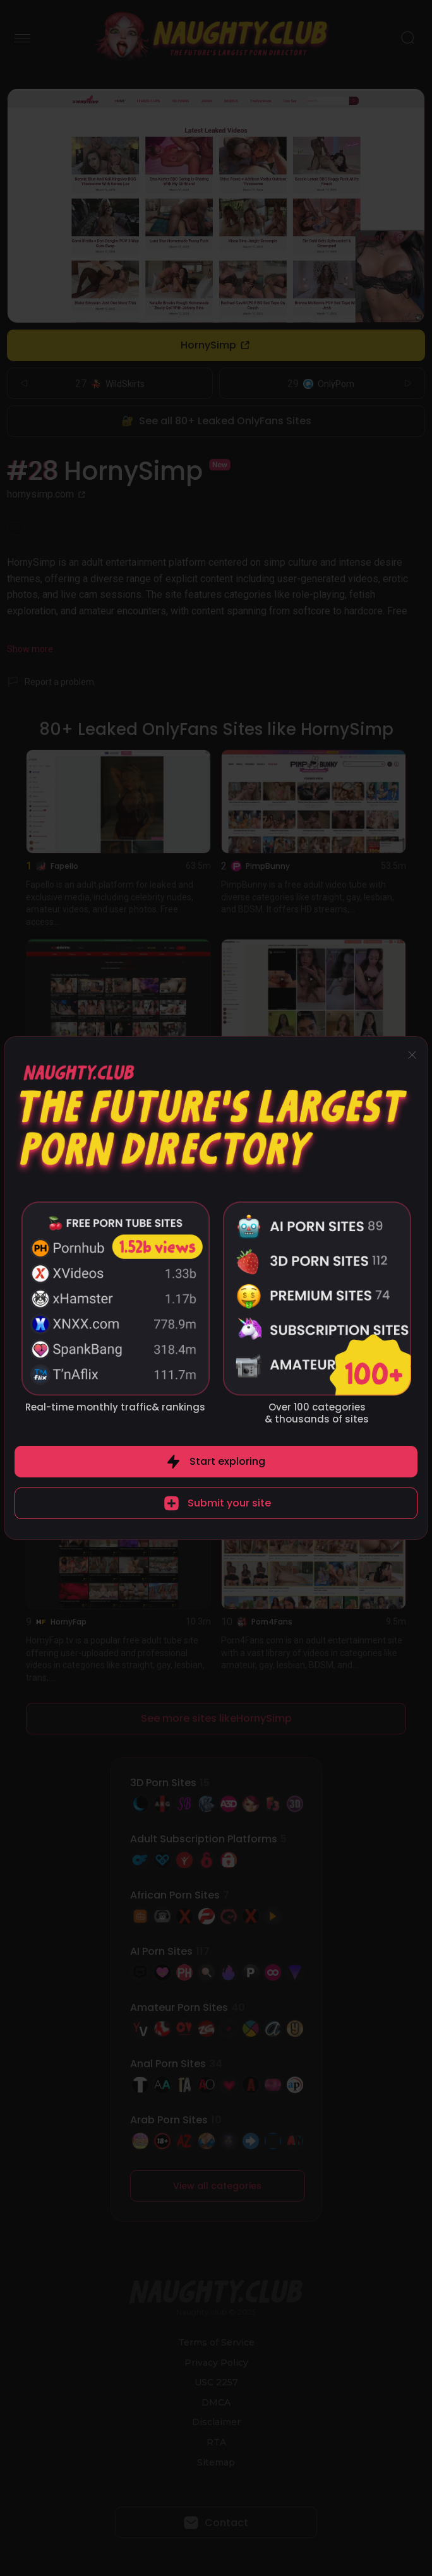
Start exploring (227, 1461)
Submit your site (229, 1503)
